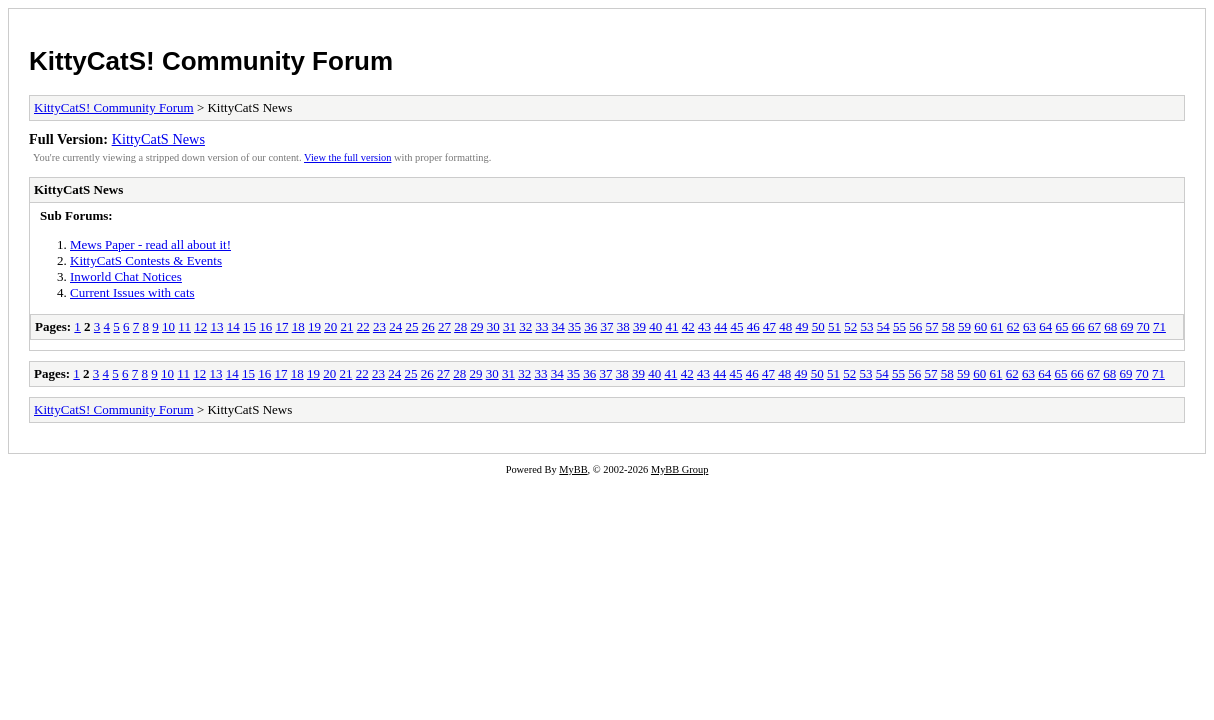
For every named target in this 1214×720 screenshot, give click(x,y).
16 (265, 326)
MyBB (573, 469)
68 (1110, 326)
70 (1143, 326)
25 (411, 326)
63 (1029, 326)
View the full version (347, 157)
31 (509, 326)
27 (444, 326)
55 (899, 326)
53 (866, 326)
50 (818, 326)
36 (590, 326)
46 (753, 326)
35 (574, 326)
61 (996, 326)
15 (249, 326)
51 (834, 326)
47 (769, 326)
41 (671, 326)
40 (655, 326)
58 (948, 326)
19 (314, 326)
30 (493, 326)
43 (704, 326)
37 (606, 326)
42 (688, 326)
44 (720, 326)
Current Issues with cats (132, 292)
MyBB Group (679, 469)
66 (1078, 326)
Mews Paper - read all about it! (150, 244)
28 (460, 326)
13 (216, 326)
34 (558, 326)
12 (200, 326)
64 (1045, 326)
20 (330, 326)
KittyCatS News (158, 139)
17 (281, 326)
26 (428, 326)
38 (623, 326)
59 (964, 326)
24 (395, 326)
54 (883, 326)
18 (298, 326)
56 (915, 326)
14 (233, 326)
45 (736, 326)
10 (168, 326)
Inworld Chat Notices (126, 276)
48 (785, 326)
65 (1061, 326)
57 (931, 326)
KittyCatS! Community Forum (211, 61)
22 (363, 326)
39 (639, 326)
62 (1013, 326)
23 (379, 326)
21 (346, 326)
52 (850, 326)
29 (476, 326)
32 (525, 326)
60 (980, 326)
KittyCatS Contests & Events (146, 260)
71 (1159, 326)
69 (1126, 326)
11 (184, 326)
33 (541, 326)
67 (1094, 326)
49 (801, 326)
